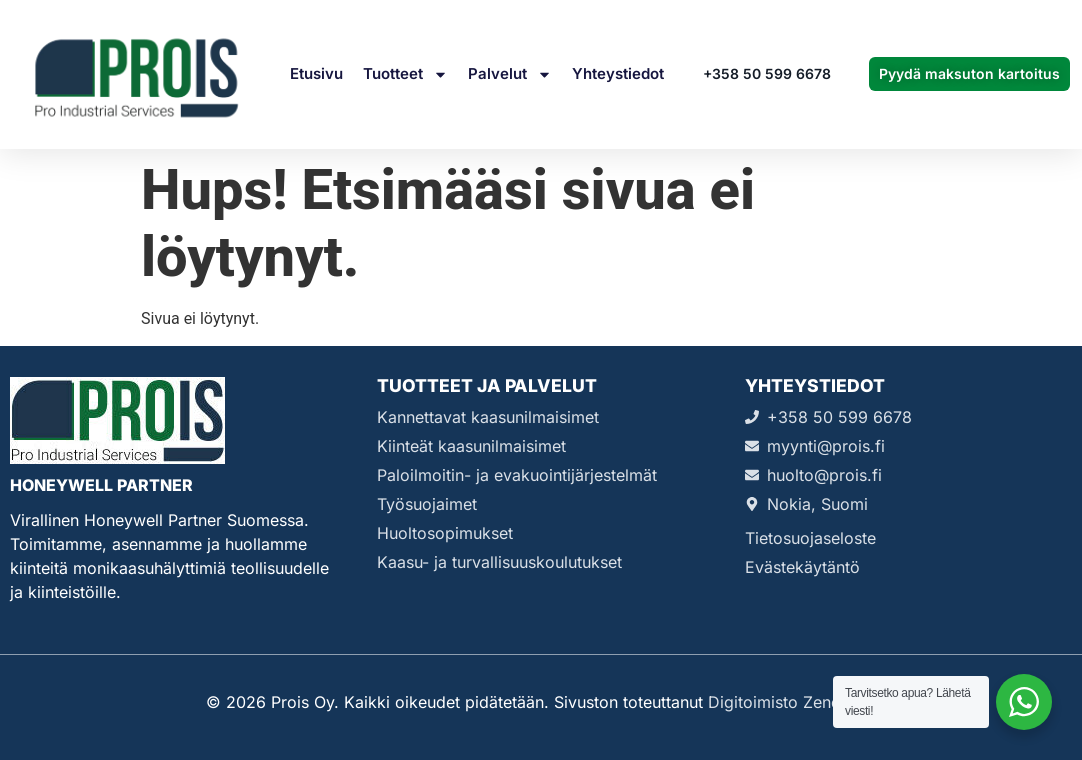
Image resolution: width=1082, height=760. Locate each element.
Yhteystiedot (618, 73)
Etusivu (316, 73)
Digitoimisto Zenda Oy (792, 702)
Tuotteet (405, 74)
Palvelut (510, 74)
